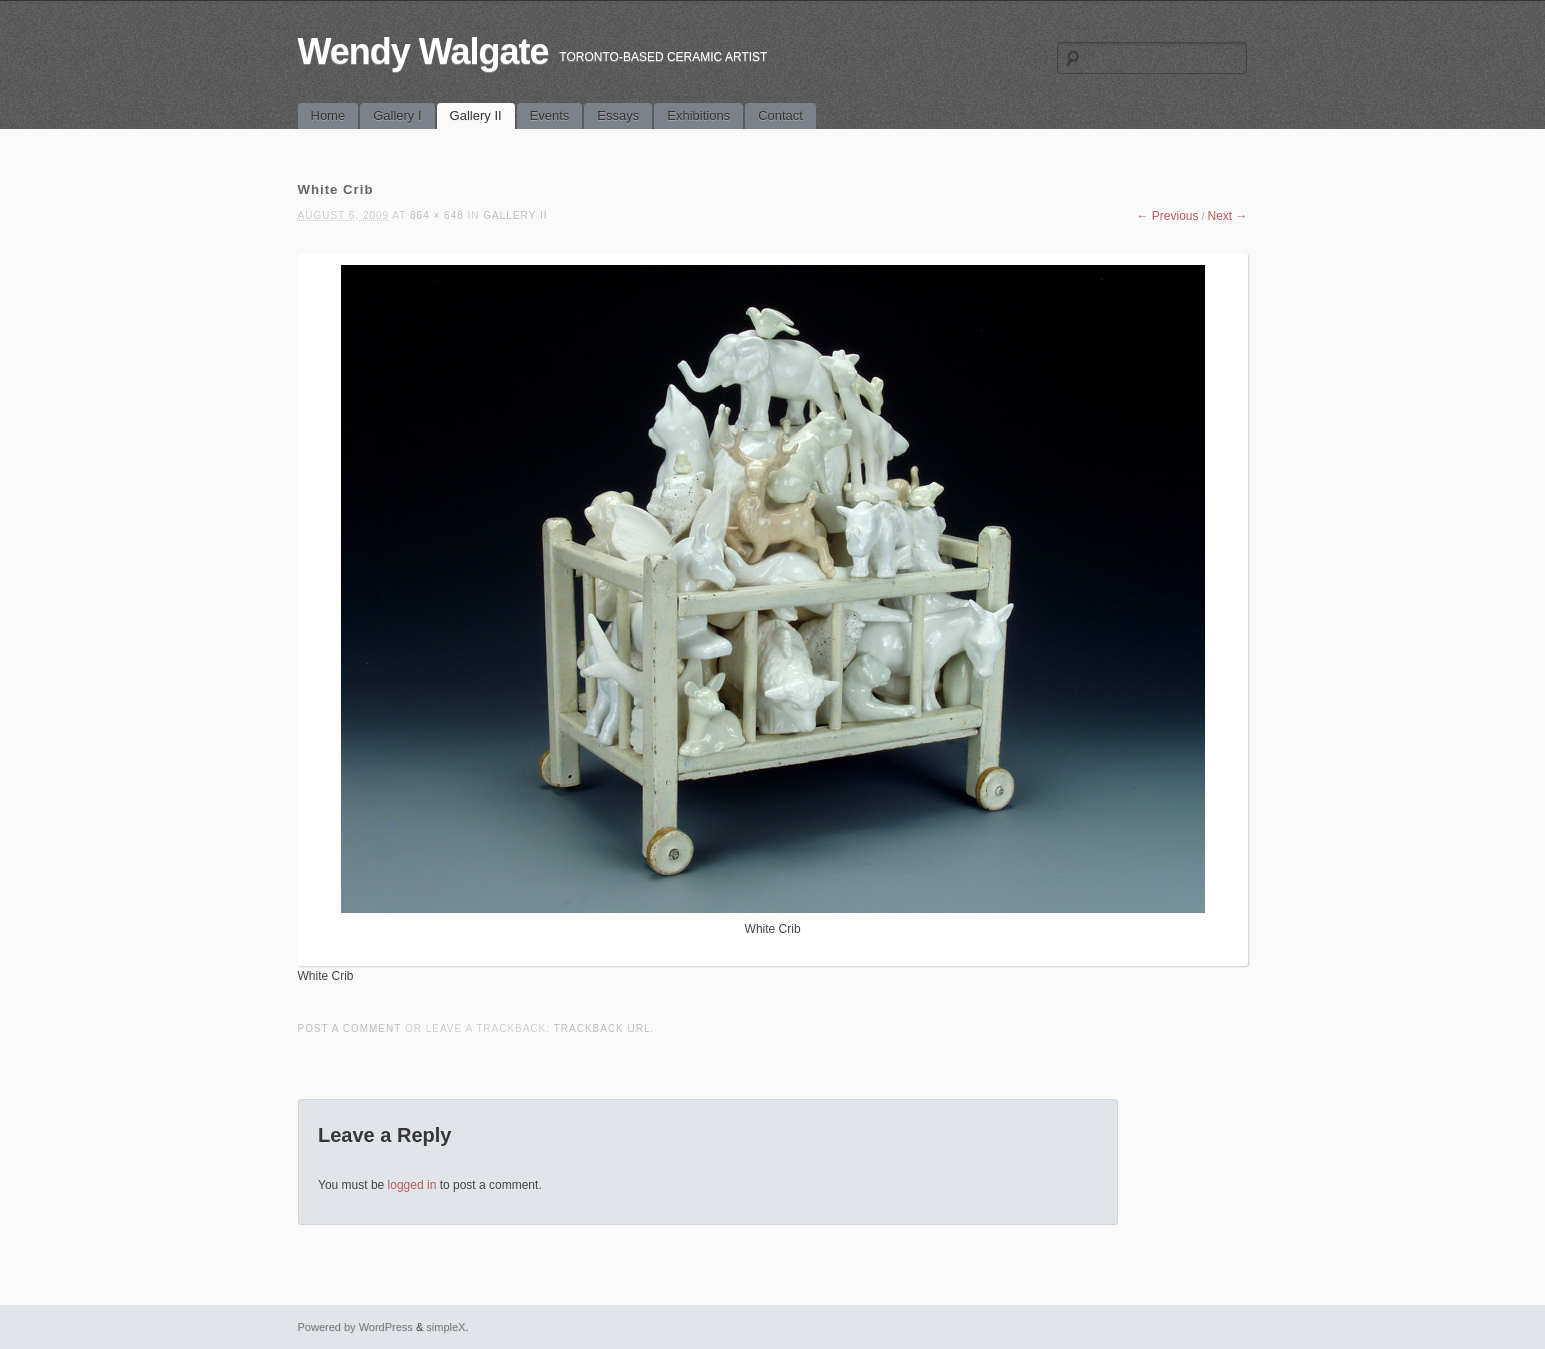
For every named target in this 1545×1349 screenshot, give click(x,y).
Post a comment (350, 1028)
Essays (618, 115)
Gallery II (476, 115)
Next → (1227, 216)
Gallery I (397, 115)
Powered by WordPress (355, 1327)
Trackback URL (602, 1028)
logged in (412, 1185)
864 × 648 (437, 215)
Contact (780, 115)
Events (550, 115)
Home (328, 115)
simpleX (445, 1327)
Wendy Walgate (423, 51)
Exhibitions (698, 115)
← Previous (1167, 216)
